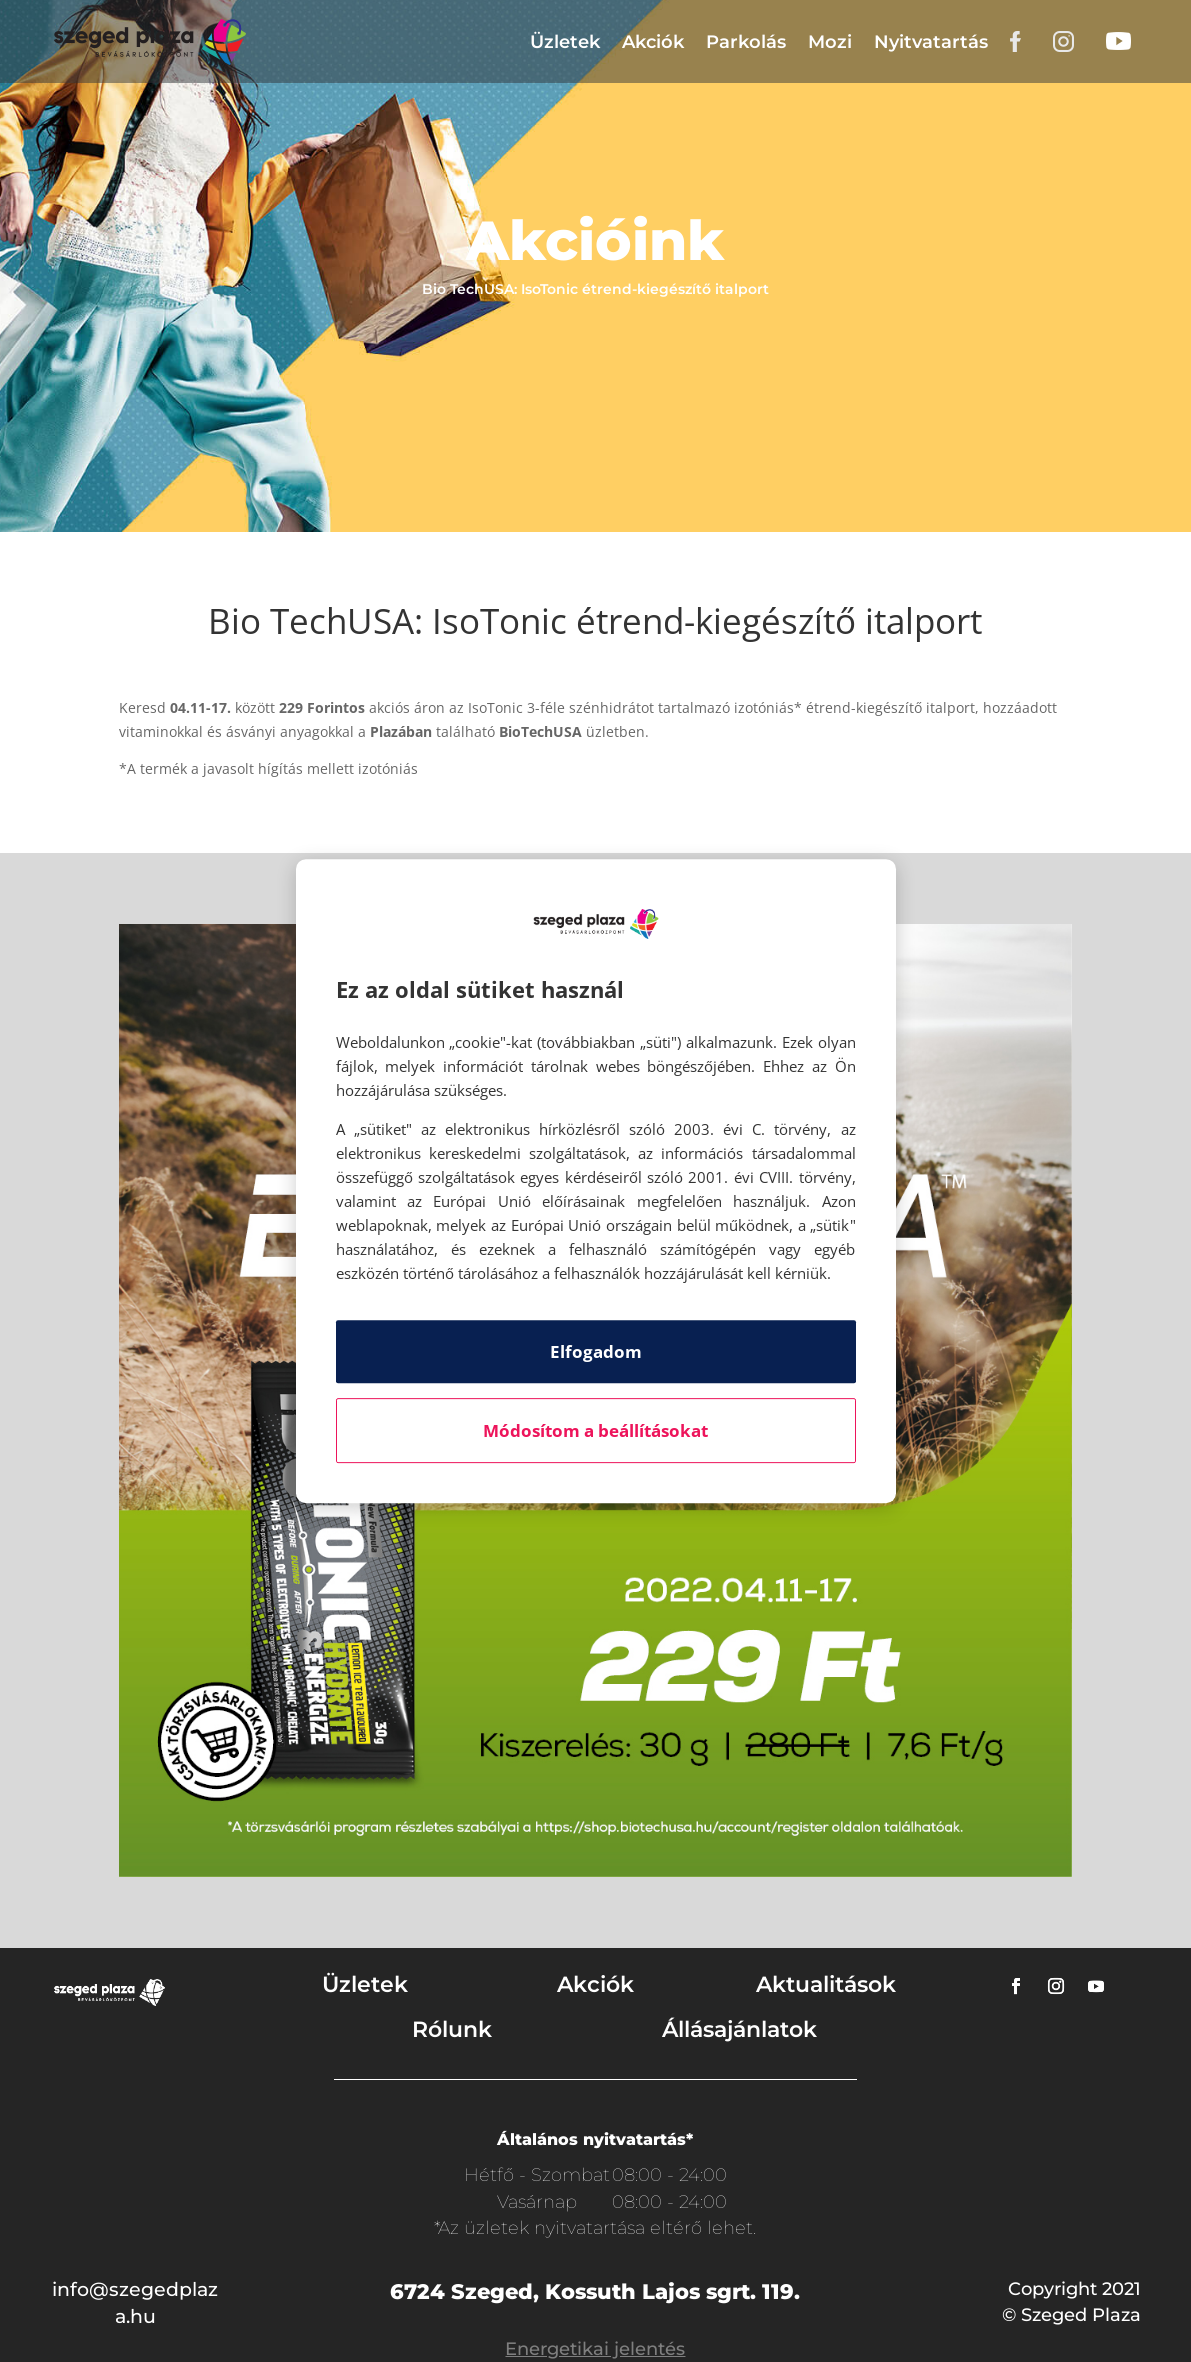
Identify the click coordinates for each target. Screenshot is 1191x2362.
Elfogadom (596, 1351)
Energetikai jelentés (595, 2349)
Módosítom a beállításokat (595, 1430)
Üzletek (565, 42)
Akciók (653, 42)
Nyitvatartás (931, 42)
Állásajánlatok (739, 2029)
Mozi (830, 42)
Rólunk (452, 2029)
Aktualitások (826, 1984)
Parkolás (746, 42)
